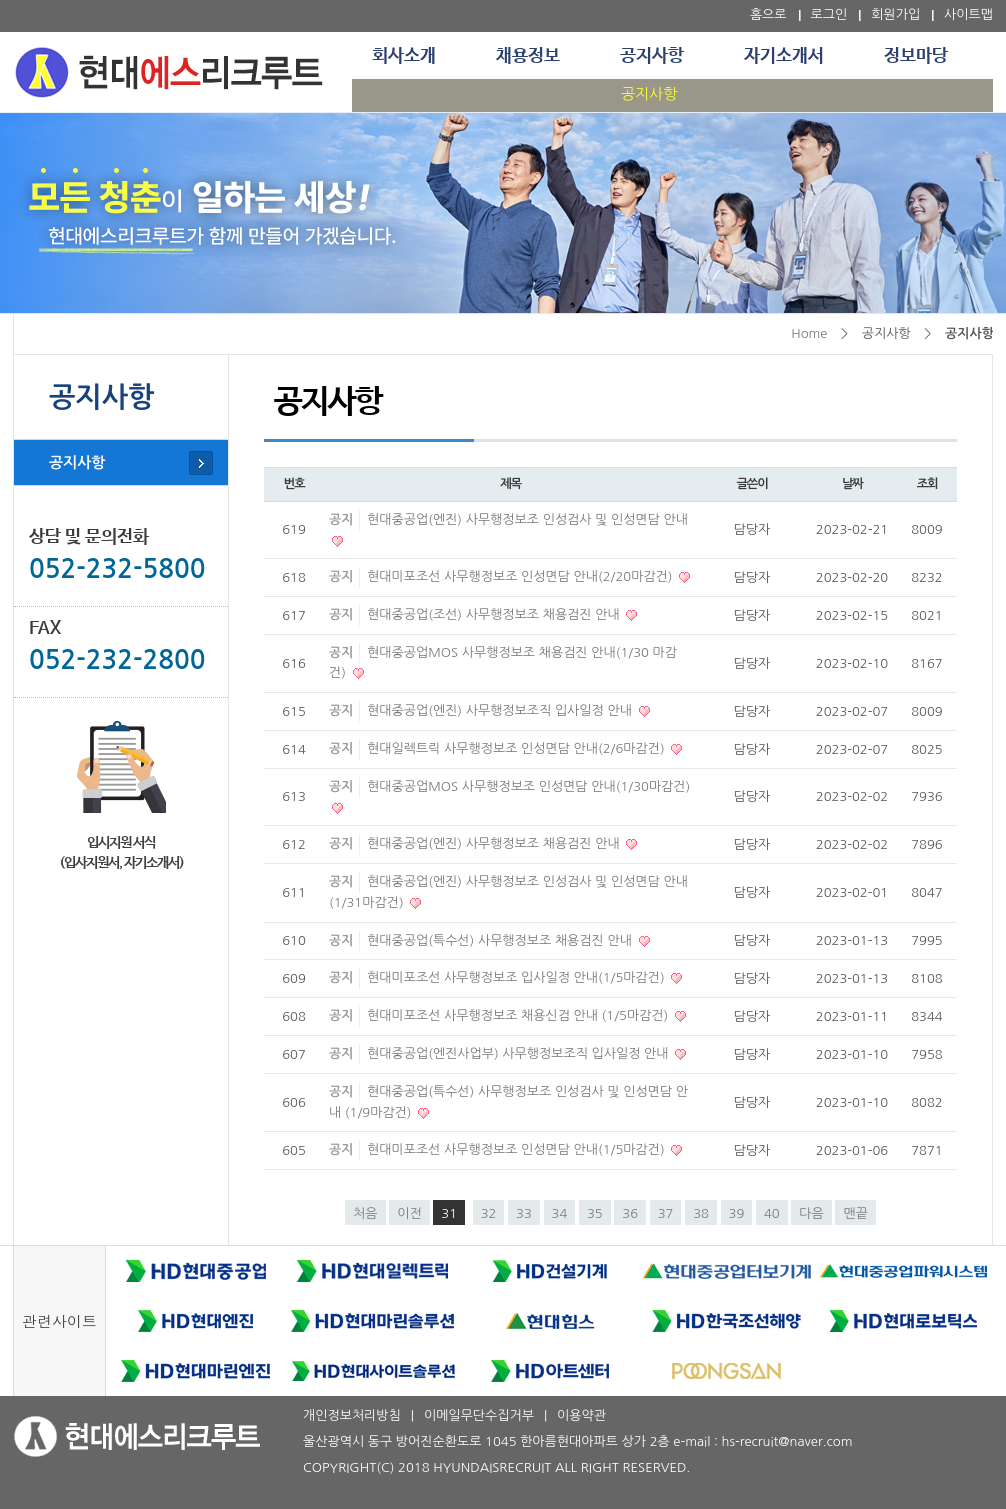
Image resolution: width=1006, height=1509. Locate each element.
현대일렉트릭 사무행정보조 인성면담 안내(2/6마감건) (517, 748)
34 (560, 1213)
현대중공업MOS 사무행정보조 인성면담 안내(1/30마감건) (528, 786)
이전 (409, 1213)
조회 (927, 484)
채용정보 (528, 56)
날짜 (852, 484)
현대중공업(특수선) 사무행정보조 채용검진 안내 (501, 940)
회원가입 (895, 14)
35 (595, 1213)
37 (666, 1213)
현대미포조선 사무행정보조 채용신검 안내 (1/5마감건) (519, 1015)
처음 (365, 1213)
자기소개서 (784, 56)
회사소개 (404, 56)
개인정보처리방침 (352, 1415)
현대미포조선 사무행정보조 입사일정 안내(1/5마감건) (517, 977)
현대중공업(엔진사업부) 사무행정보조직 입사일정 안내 (519, 1053)
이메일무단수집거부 (479, 1415)
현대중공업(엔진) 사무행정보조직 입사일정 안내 (501, 710)
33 (524, 1213)
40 (772, 1213)
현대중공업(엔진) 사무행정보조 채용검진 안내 (495, 843)
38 (701, 1213)
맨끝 (855, 1213)
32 (489, 1213)
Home (809, 333)
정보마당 (916, 56)
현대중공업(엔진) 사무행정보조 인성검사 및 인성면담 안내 (527, 519)
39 (737, 1213)
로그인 (829, 14)
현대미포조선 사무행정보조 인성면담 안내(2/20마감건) (521, 576)
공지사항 (652, 56)
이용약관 (581, 1415)
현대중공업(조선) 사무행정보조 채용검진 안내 (495, 614)
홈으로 (768, 14)
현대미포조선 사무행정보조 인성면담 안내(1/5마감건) (517, 1149)
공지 (341, 519)
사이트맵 (968, 14)
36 (630, 1213)
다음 (811, 1213)
